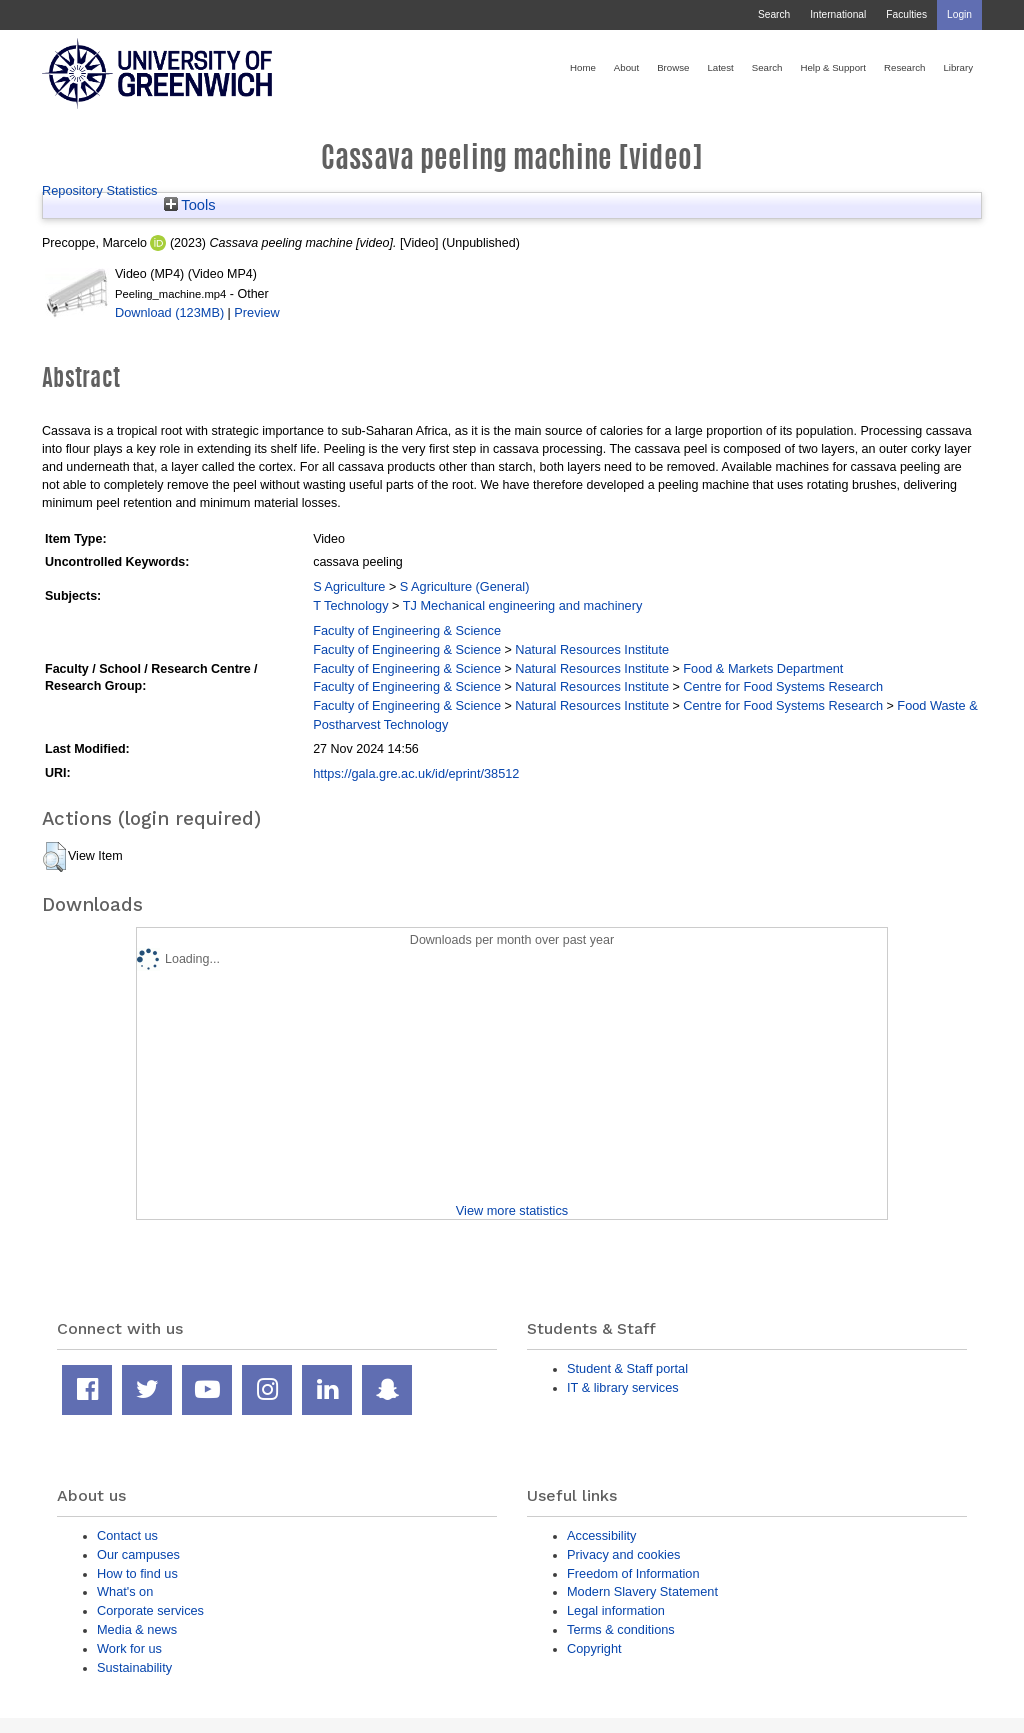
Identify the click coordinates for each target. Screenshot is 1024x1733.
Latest (720, 67)
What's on (125, 1591)
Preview (256, 312)
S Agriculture (349, 586)
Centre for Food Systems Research (783, 686)
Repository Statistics (100, 190)
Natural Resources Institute (592, 649)
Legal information (616, 1610)
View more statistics (512, 1210)
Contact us (127, 1535)
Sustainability (134, 1667)
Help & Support (833, 67)
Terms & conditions (621, 1629)
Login (959, 14)
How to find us (137, 1573)
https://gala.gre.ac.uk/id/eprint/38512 (416, 773)
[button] (54, 857)
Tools (190, 205)
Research (904, 67)
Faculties (906, 14)
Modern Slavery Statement (642, 1591)
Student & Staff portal (627, 1368)
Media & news (137, 1629)
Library (958, 67)
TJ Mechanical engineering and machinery (523, 605)
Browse (673, 67)
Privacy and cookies (623, 1554)
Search (774, 14)
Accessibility (601, 1535)
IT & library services (623, 1387)
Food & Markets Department (763, 668)
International (838, 14)
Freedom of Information (633, 1573)
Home (583, 67)
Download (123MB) (169, 312)
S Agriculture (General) (465, 586)
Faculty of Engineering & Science (407, 630)
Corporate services (150, 1610)
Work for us (129, 1648)
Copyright (594, 1648)
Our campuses (138, 1554)
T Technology (350, 605)
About (626, 67)
